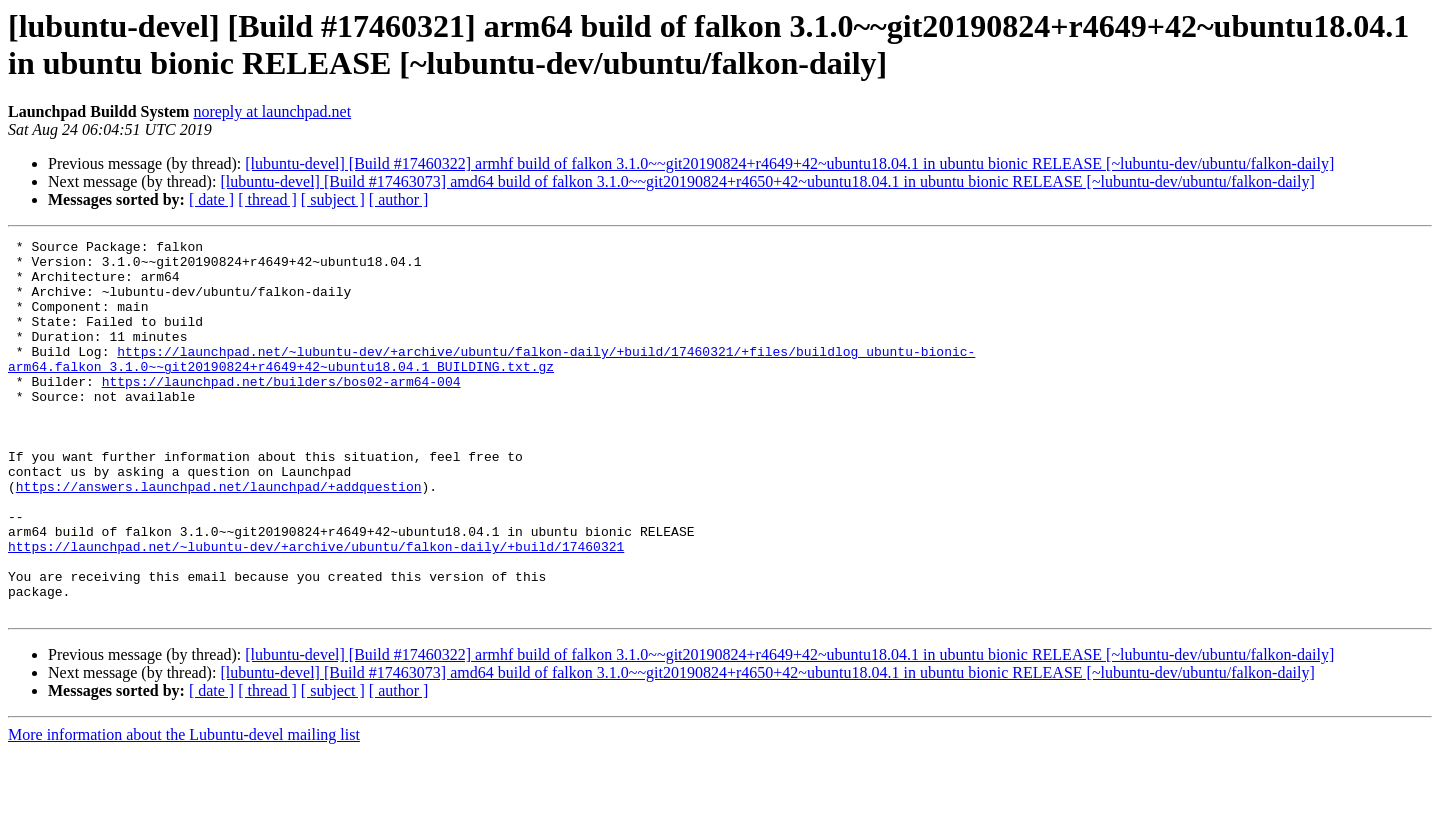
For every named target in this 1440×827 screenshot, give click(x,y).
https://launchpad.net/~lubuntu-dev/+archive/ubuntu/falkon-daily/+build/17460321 (316, 609)
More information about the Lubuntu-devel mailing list (184, 809)
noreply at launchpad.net (272, 111)
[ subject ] (333, 199)
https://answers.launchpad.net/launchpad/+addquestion (219, 537)
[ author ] (399, 199)
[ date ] (211, 199)
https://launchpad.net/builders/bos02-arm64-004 (281, 411)
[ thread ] (267, 199)
